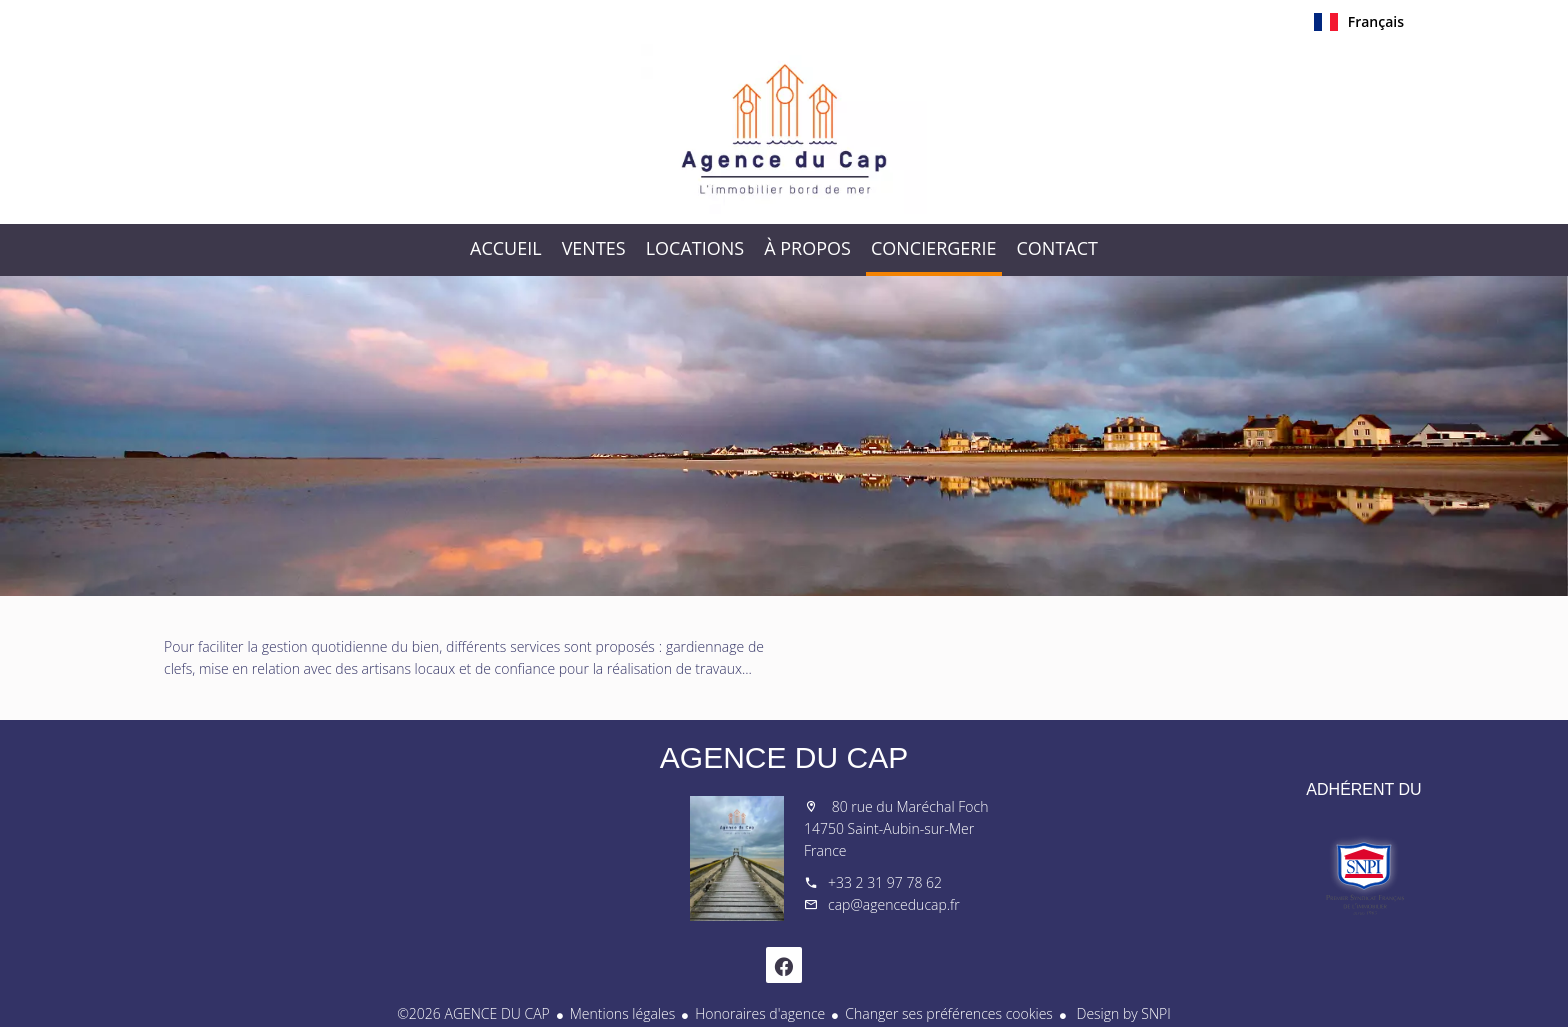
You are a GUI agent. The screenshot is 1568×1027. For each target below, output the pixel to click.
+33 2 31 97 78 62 (885, 882)
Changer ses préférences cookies (949, 1013)
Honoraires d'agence (760, 1013)
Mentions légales (622, 1013)
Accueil (784, 129)
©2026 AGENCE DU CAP (473, 1013)
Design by (1122, 1013)
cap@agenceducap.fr (894, 904)
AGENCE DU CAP (784, 757)
